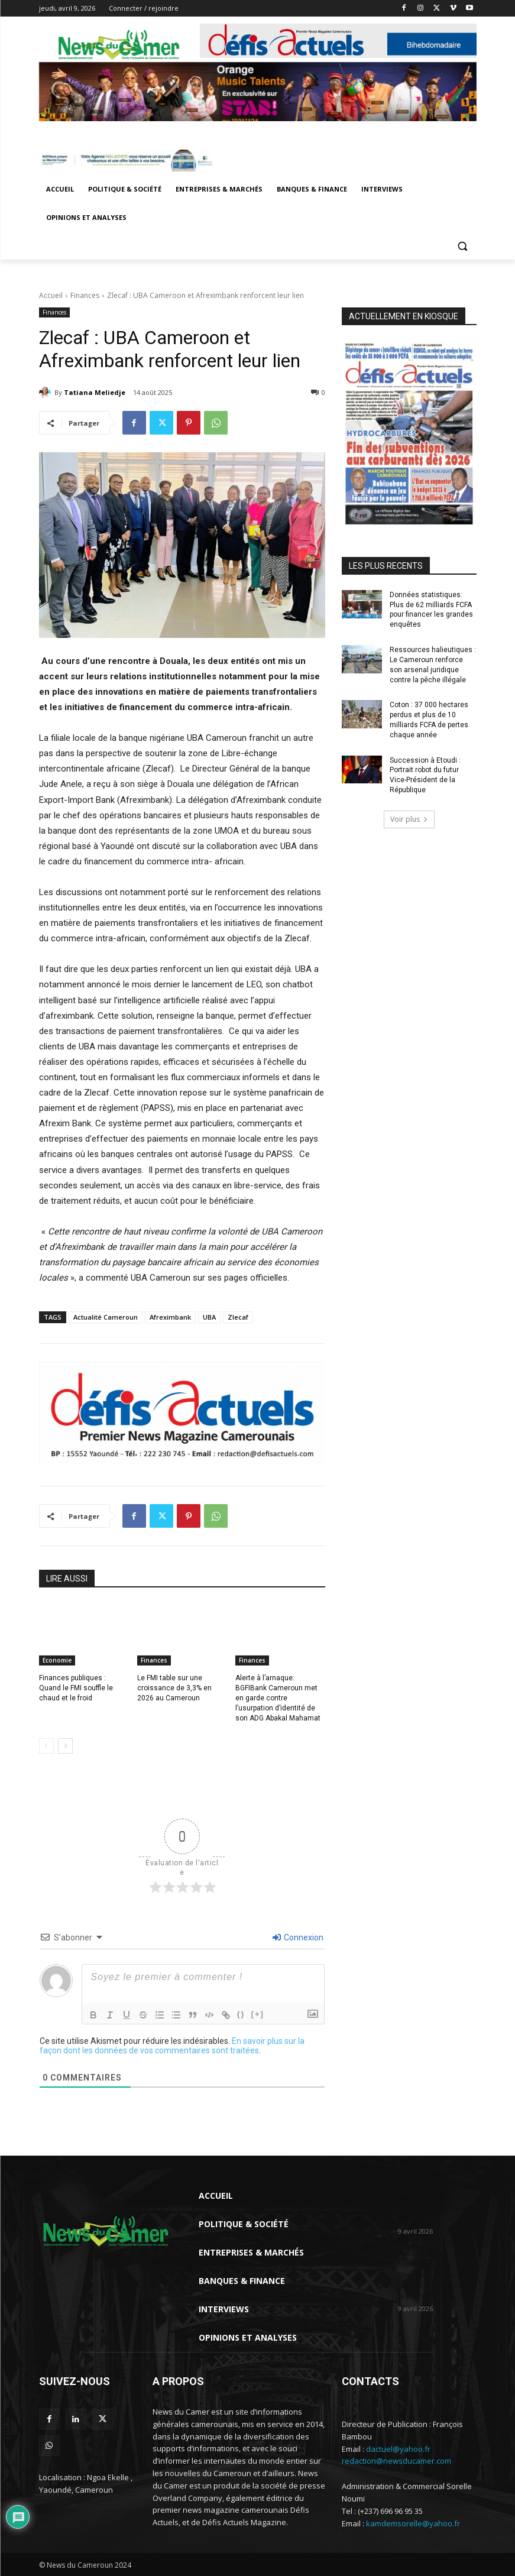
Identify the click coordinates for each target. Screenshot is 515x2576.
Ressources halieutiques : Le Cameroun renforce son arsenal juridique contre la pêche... (437, 2275)
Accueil (51, 295)
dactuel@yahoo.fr (398, 2449)
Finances (84, 295)
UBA (209, 1317)
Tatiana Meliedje (94, 392)
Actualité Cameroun (105, 1317)
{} (241, 2014)
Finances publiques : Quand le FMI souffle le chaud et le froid (76, 1688)
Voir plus (409, 819)
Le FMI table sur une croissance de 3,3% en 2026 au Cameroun (174, 1688)
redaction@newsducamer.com (396, 2461)
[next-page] (65, 1746)
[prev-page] (46, 1746)
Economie (57, 1660)
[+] (257, 2014)
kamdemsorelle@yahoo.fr (413, 2522)
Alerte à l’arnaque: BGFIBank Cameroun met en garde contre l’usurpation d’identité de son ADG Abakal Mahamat (277, 1698)
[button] (463, 246)
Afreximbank (170, 1317)
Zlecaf (238, 1317)
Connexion (298, 1937)
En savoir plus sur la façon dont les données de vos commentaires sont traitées (172, 2045)
